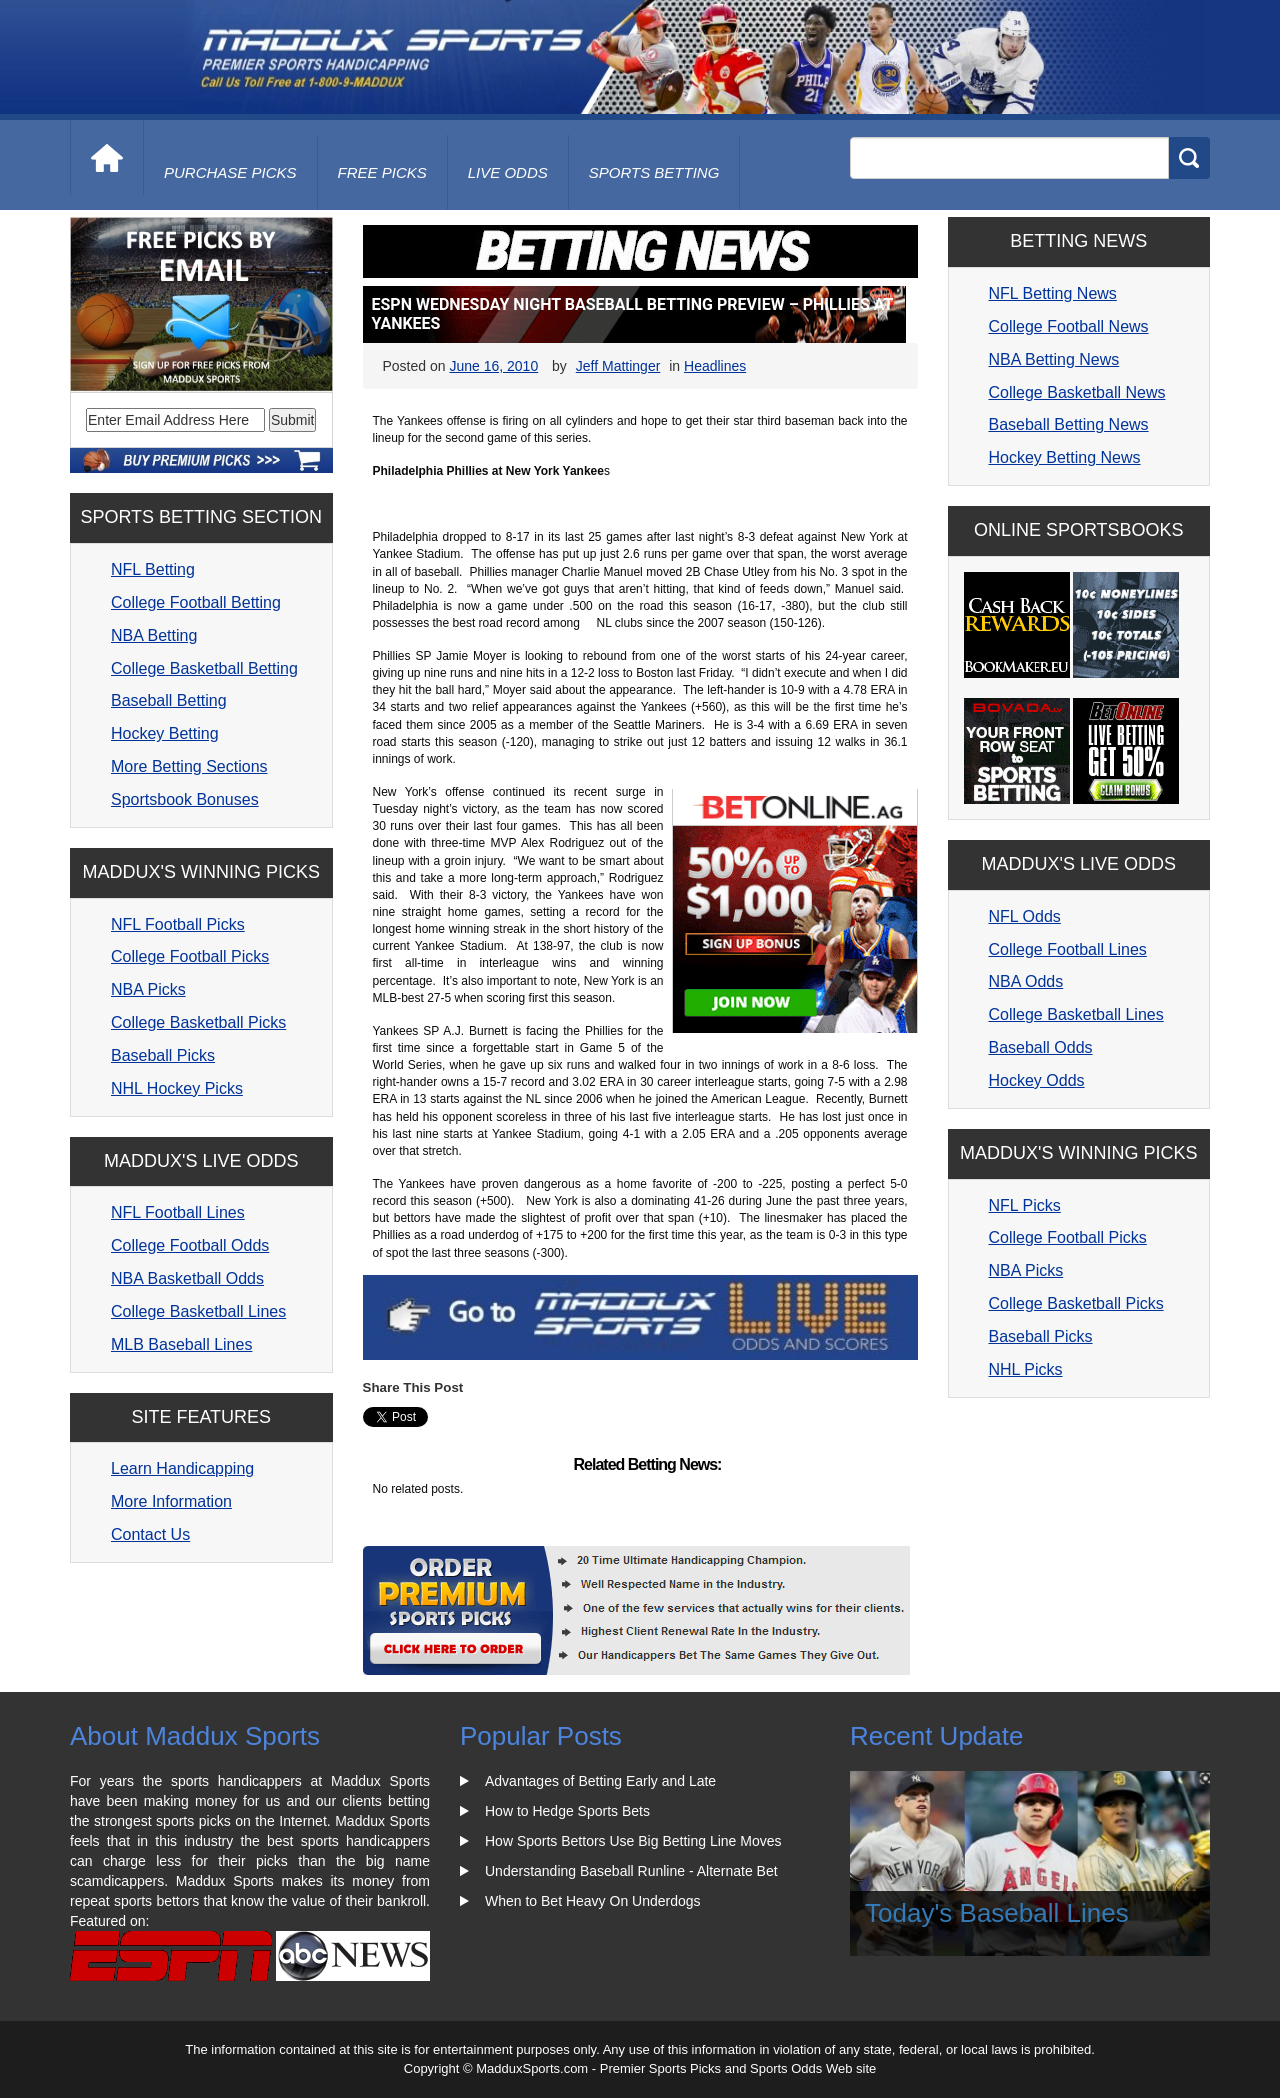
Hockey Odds (1037, 1080)
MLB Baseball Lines (181, 1344)
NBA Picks (148, 989)
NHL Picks (1026, 1369)
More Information (171, 1501)
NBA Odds (1026, 981)
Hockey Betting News (1065, 457)
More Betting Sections (189, 766)
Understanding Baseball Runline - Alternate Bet (631, 1871)
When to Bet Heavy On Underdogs (593, 1901)
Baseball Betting (169, 700)
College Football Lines (1068, 949)
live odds (508, 172)
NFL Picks (1025, 1205)
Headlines (715, 366)
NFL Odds (1025, 916)
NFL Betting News (1053, 293)
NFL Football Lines (178, 1212)
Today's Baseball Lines (997, 1913)
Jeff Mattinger (618, 366)
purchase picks (230, 172)
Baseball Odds (1041, 1047)
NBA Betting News (1054, 359)
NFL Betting (153, 569)
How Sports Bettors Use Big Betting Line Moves (633, 1841)
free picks (382, 172)
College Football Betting (196, 602)
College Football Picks (190, 956)
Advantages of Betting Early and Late (600, 1781)
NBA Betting (154, 635)
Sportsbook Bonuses (185, 799)
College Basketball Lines (198, 1311)
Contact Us (150, 1534)
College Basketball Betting (204, 668)
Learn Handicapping (182, 1468)
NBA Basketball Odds (187, 1278)
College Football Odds (190, 1245)
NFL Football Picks (178, 924)
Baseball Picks (163, 1055)
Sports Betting (654, 172)
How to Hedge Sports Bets (567, 1811)
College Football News (1069, 326)
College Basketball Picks (198, 1022)
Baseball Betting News (1069, 424)
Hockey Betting (165, 733)
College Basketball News (1077, 392)
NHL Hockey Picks (177, 1088)
